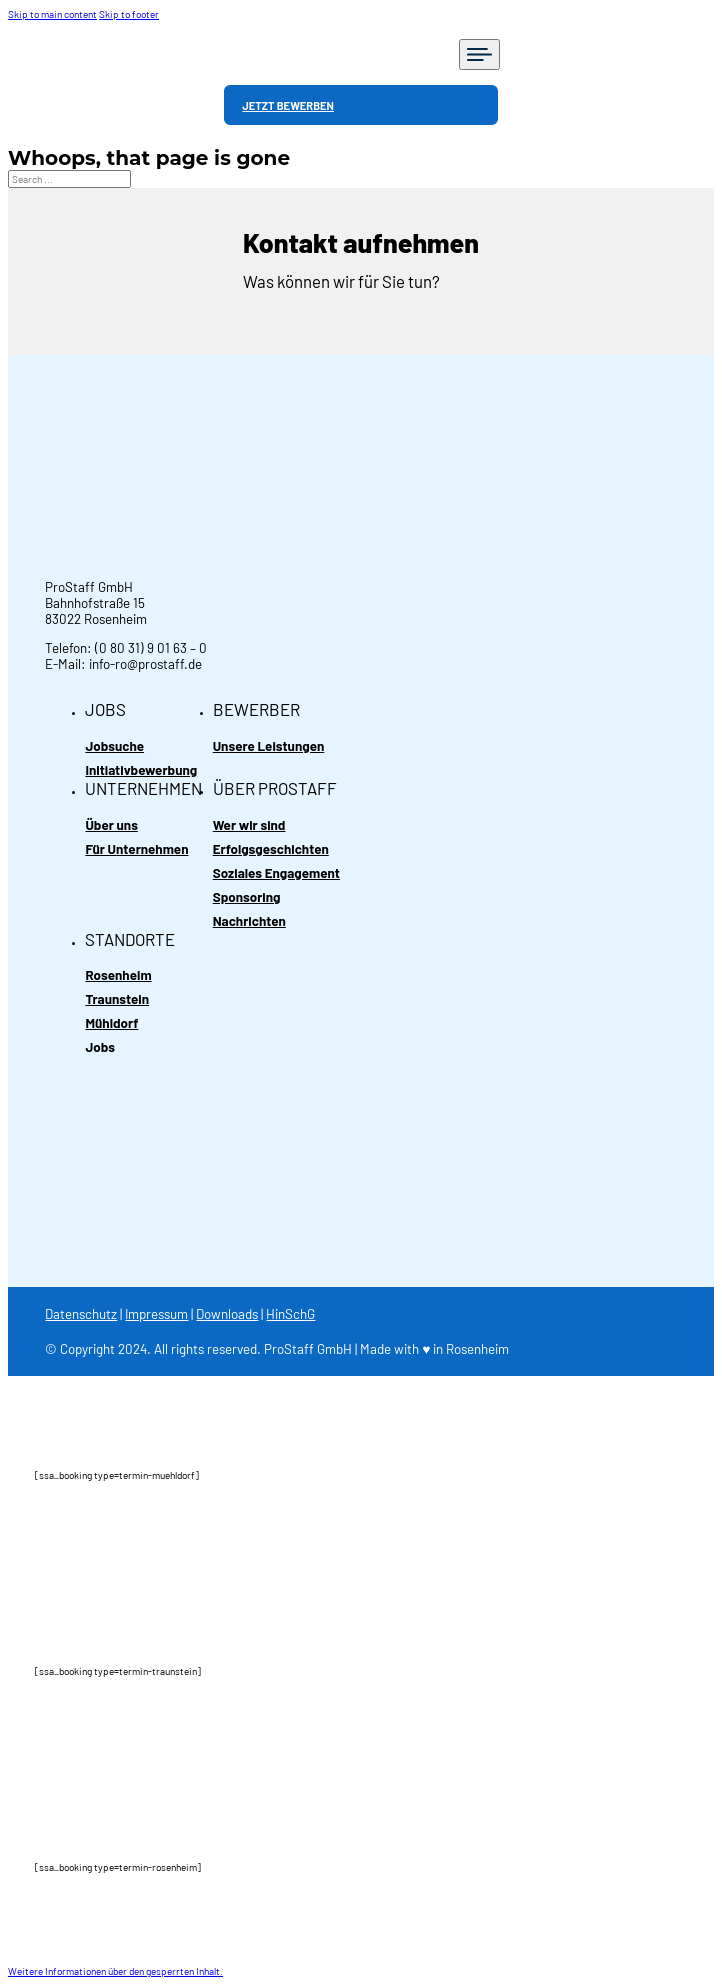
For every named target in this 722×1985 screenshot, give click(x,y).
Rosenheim (118, 975)
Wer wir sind (249, 825)
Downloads (227, 1314)
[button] (115, 1971)
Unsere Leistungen (269, 746)
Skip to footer (129, 14)
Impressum (156, 1314)
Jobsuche (114, 746)
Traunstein (117, 999)
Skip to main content (52, 14)
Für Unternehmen (136, 849)
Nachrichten (249, 921)
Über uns (111, 825)
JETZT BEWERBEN (288, 105)
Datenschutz (81, 1314)
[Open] (479, 54)
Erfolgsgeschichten (271, 849)
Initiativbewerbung (141, 770)
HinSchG (290, 1314)
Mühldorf (111, 1023)
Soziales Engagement (276, 873)
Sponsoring (247, 897)
